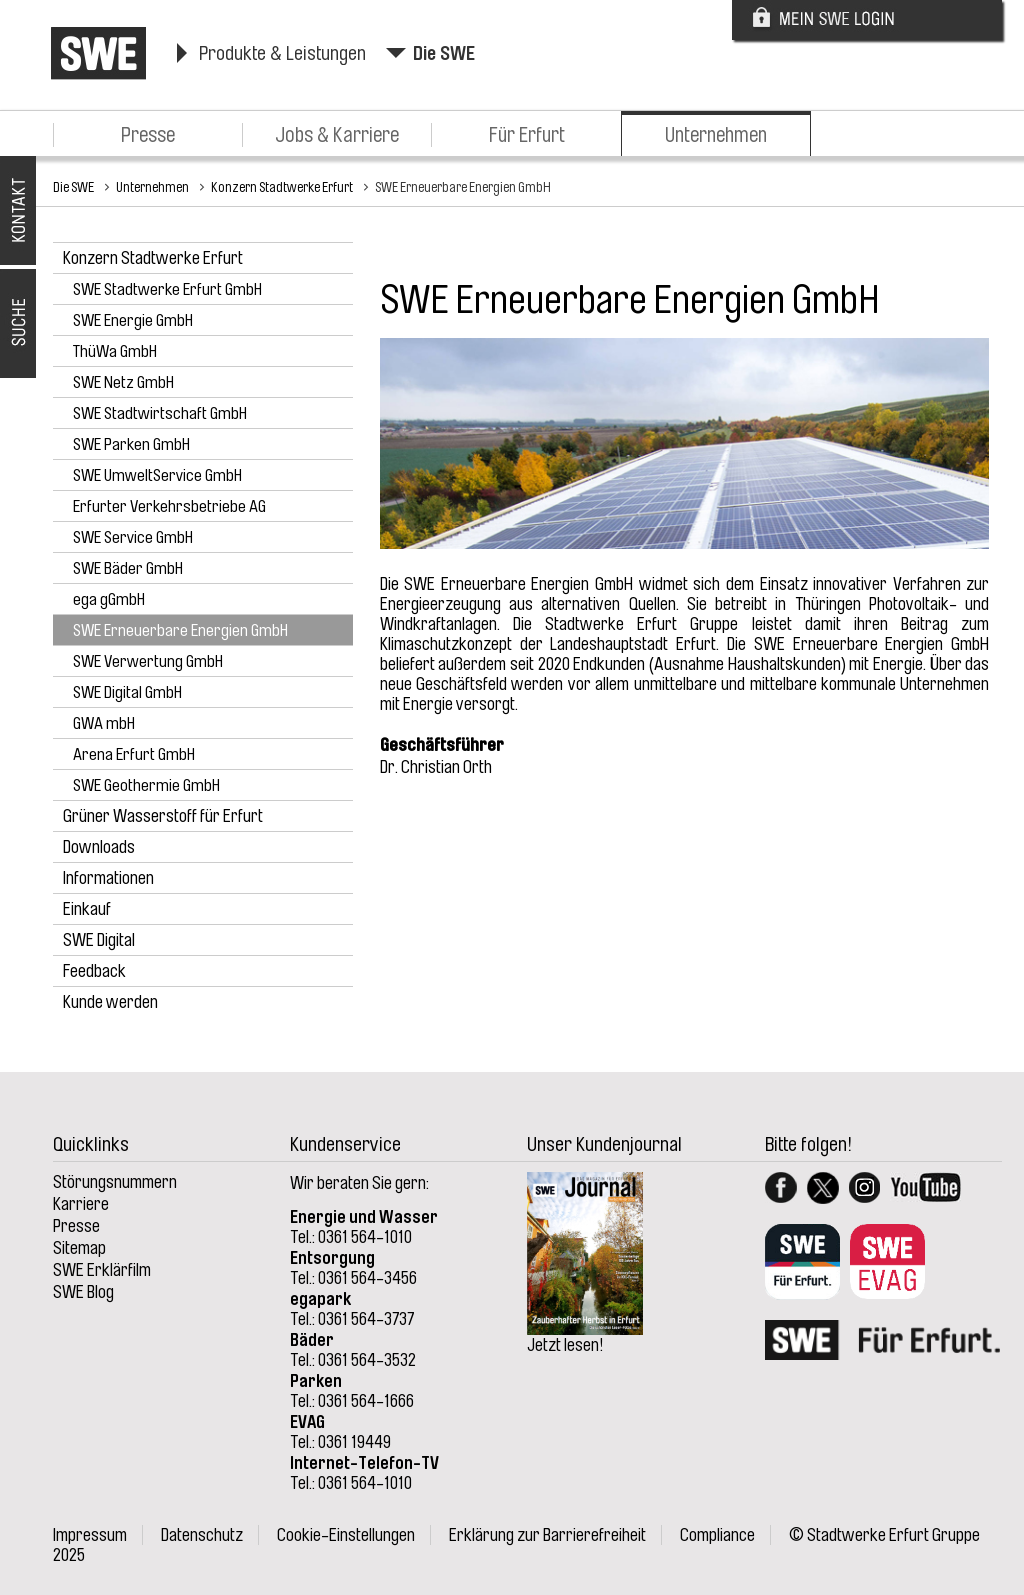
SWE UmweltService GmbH (157, 475)
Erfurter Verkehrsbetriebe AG (169, 506)
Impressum (90, 1535)
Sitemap (79, 1248)
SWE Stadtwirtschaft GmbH (160, 413)
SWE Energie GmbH (133, 320)
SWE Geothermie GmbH (146, 785)
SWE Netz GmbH (123, 382)
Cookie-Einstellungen (346, 1535)
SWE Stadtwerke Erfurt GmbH (167, 289)
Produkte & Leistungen (282, 53)
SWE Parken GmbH (131, 444)
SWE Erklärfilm (102, 1270)
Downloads (99, 847)
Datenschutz (202, 1535)
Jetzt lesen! (565, 1345)
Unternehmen (716, 135)
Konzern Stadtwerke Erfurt (282, 187)
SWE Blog (83, 1292)
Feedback (94, 971)
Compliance (717, 1535)
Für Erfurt (527, 135)
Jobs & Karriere (337, 135)
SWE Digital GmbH (127, 692)
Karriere (81, 1204)
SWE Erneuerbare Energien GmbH (463, 187)
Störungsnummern (115, 1182)
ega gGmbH (109, 599)
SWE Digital (99, 940)
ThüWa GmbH (115, 351)
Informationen (108, 878)
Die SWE (444, 53)
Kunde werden (110, 1002)
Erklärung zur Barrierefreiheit (547, 1535)
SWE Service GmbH (133, 537)
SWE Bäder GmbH (128, 568)
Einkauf (87, 909)
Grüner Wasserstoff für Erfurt (163, 816)
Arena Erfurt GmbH (134, 754)
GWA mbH (104, 723)
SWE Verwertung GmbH (148, 661)
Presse (148, 135)
